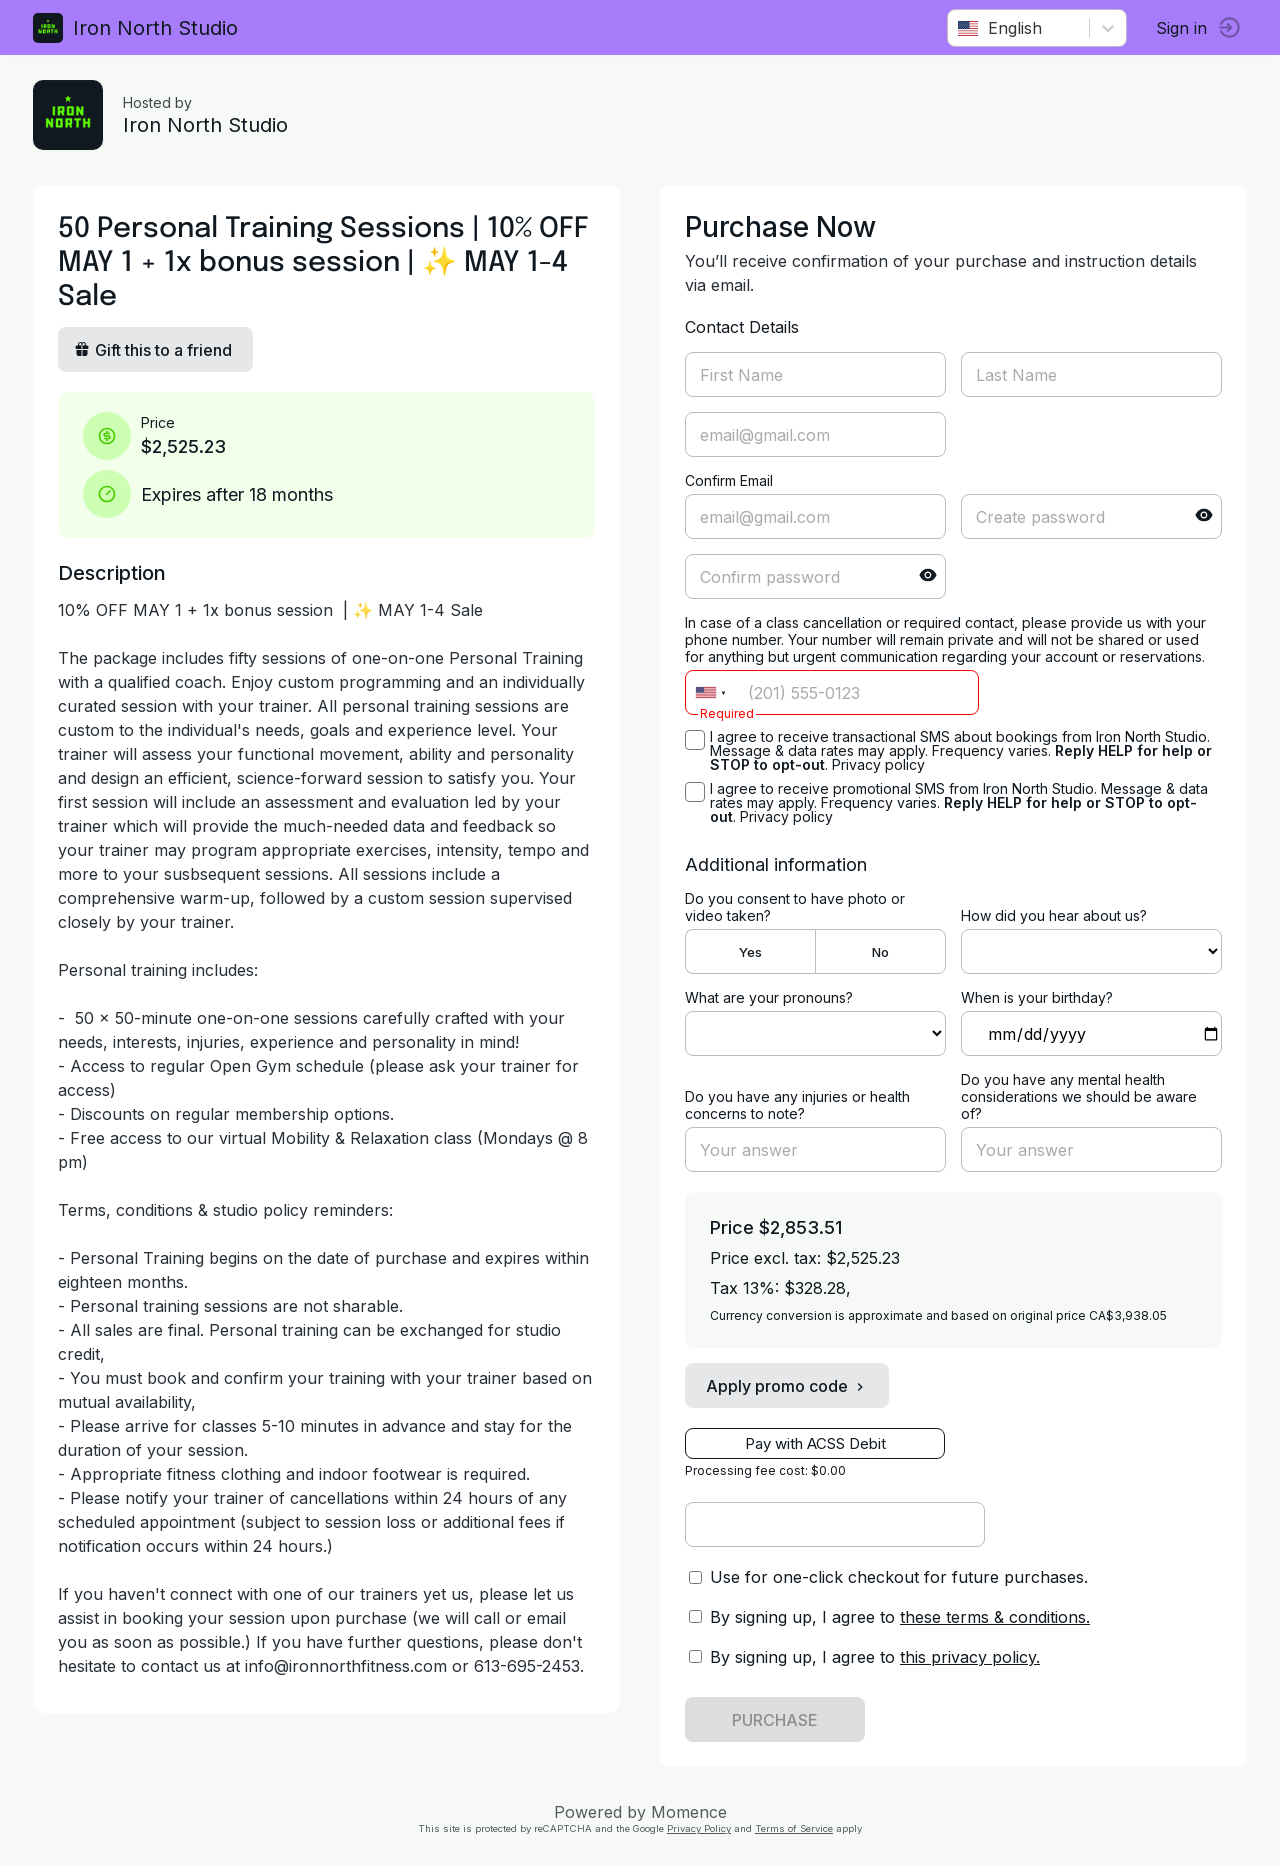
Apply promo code (787, 1386)
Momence (689, 1812)
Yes (749, 952)
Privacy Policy (699, 1828)
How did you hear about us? (1051, 915)
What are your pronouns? (769, 997)
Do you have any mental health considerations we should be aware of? (1076, 1096)
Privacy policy (878, 764)
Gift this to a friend (160, 350)
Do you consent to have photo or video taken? (795, 907)
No (877, 952)
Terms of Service (794, 1828)
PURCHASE (775, 1720)
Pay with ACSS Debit (815, 1443)
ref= (1087, 951)
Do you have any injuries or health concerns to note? (797, 1105)
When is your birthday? (1034, 997)
